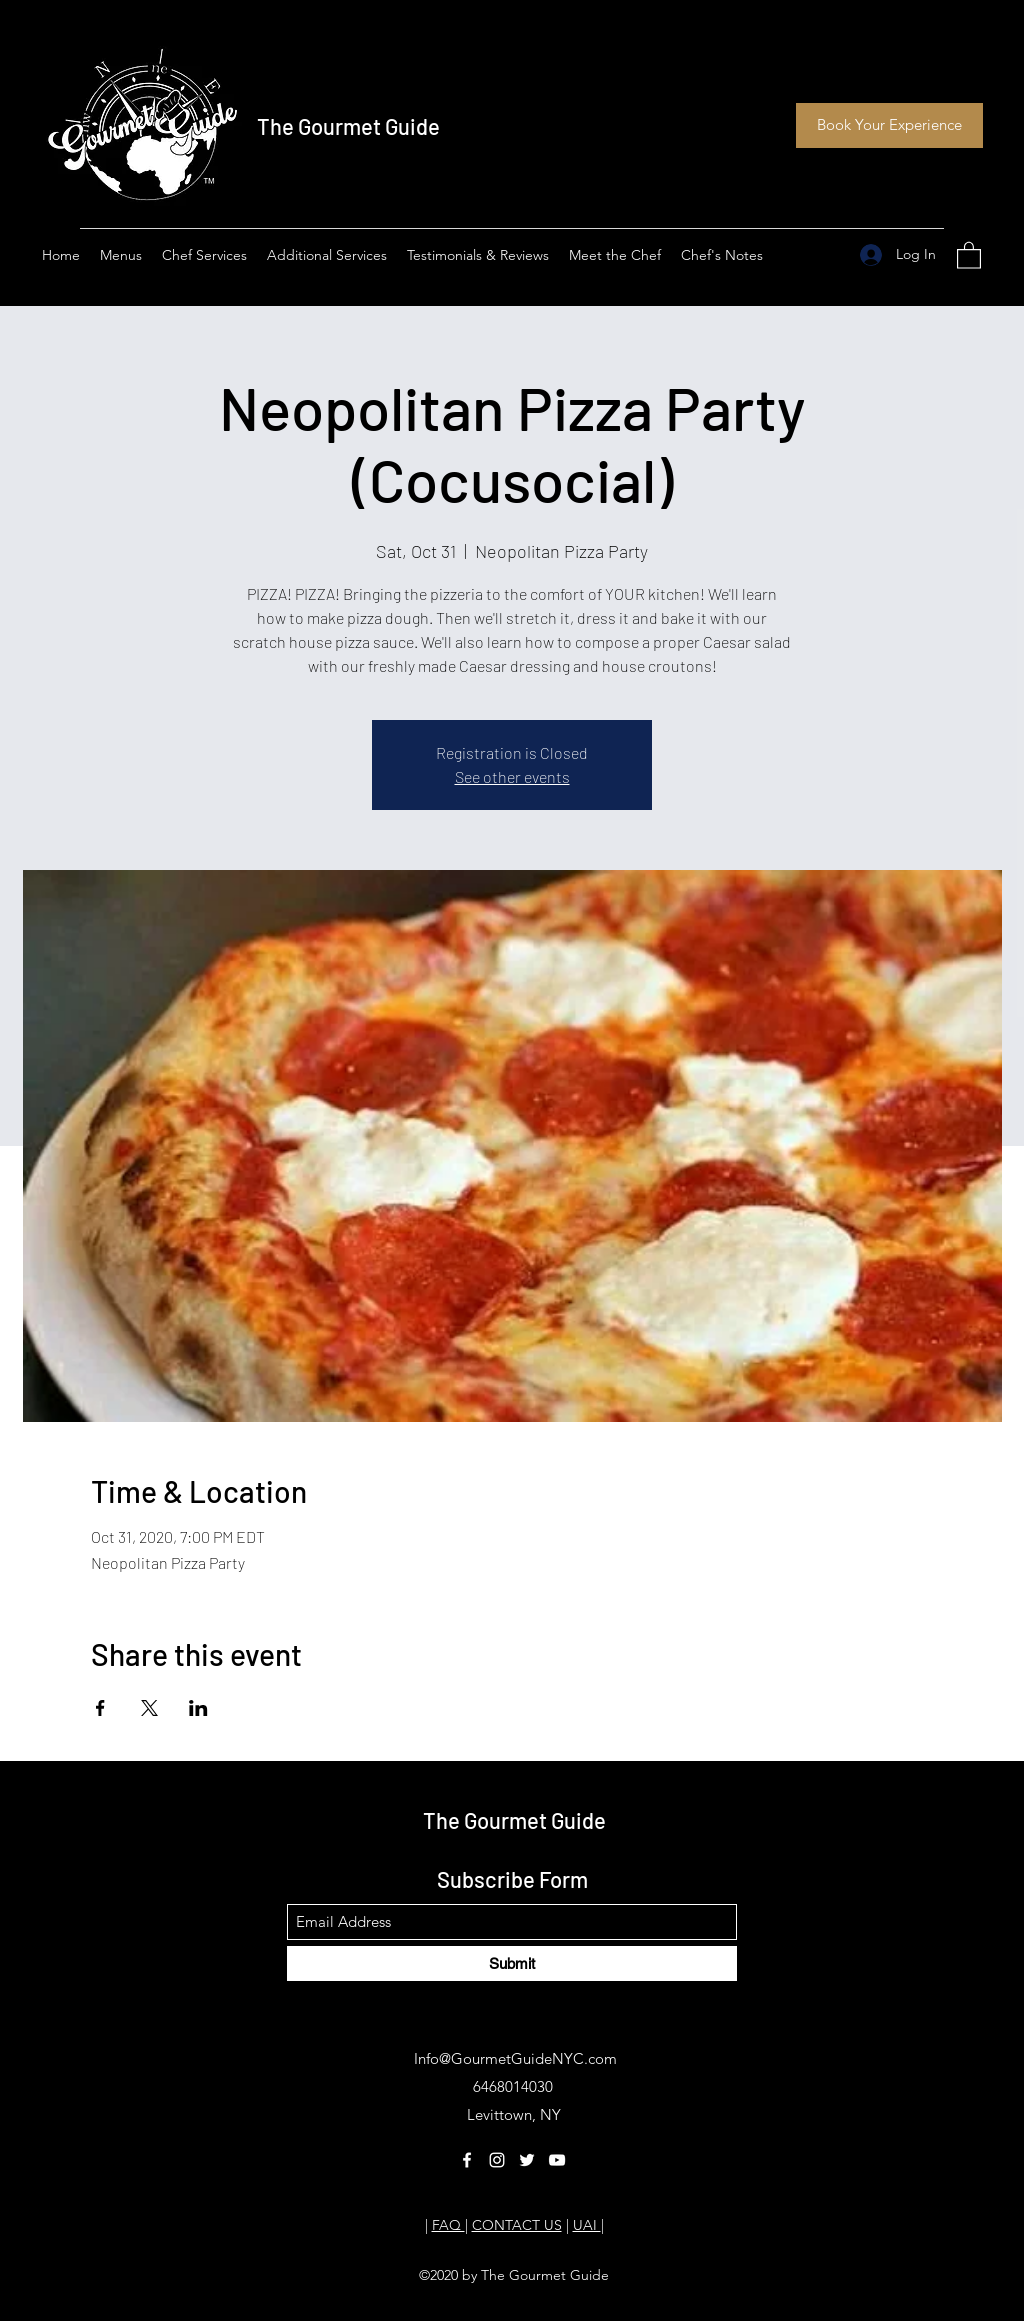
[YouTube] (557, 2160)
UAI (587, 2225)
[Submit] (512, 1963)
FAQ (448, 2225)
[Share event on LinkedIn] (198, 1708)
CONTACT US (517, 2225)
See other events (512, 776)
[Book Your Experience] (889, 125)
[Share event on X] (149, 1708)
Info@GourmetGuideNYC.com (515, 2058)
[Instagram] (497, 2160)
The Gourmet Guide (348, 126)
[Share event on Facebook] (100, 1708)
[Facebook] (467, 2160)
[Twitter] (527, 2160)
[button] (969, 254)
